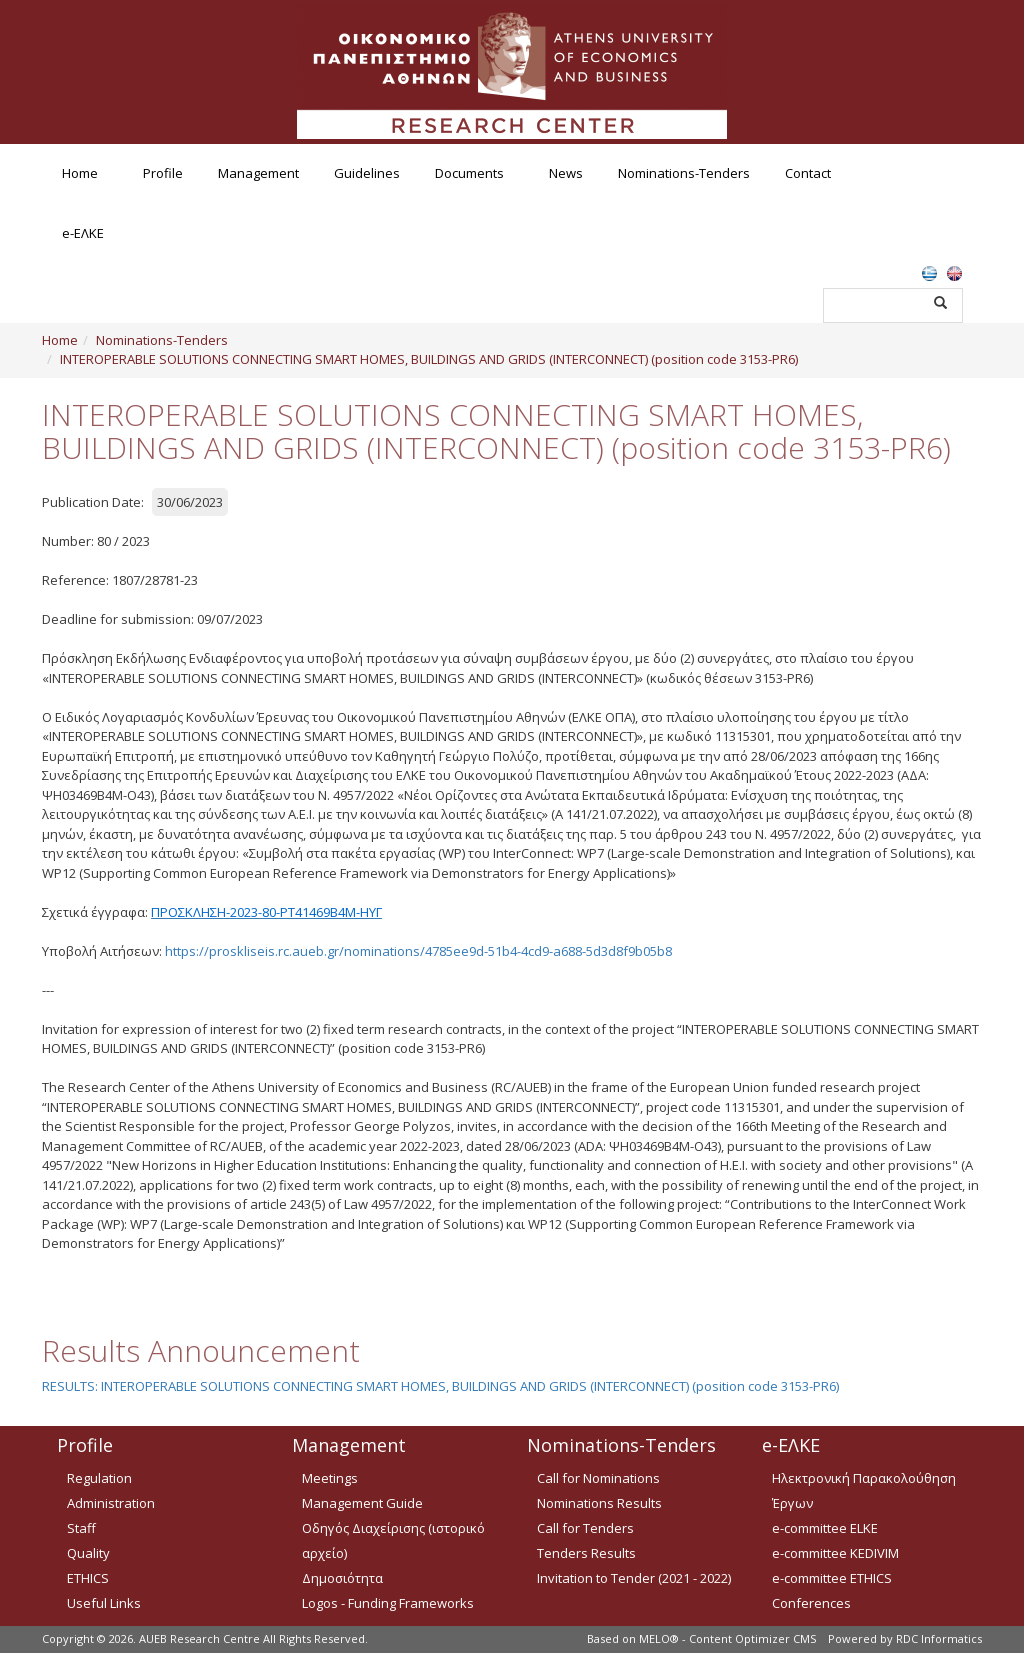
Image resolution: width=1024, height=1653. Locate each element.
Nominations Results (599, 1503)
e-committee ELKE (825, 1528)
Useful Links (104, 1603)
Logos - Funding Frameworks (388, 1603)
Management (258, 173)
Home (80, 173)
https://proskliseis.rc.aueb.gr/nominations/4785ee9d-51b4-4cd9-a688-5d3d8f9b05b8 (418, 951)
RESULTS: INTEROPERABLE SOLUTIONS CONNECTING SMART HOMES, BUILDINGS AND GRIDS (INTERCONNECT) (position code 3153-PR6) (440, 1386)
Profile (163, 173)
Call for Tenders (585, 1528)
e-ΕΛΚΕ (83, 233)
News (566, 173)
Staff (81, 1528)
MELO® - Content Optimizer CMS (727, 1638)
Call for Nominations (598, 1478)
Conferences (811, 1603)
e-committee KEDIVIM (835, 1553)
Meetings (330, 1478)
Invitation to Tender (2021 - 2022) (634, 1578)
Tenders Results (586, 1553)
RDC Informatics (939, 1638)
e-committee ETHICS (832, 1578)
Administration (111, 1503)
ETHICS (88, 1578)
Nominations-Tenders (684, 173)
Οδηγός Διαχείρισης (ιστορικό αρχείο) (393, 1540)
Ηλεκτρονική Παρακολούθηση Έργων (864, 1490)
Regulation (99, 1478)
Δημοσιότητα (342, 1578)
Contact (808, 173)
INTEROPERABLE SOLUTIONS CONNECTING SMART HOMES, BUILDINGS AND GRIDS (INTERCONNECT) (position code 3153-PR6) (429, 359)
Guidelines (367, 173)
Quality (88, 1553)
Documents (469, 173)
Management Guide (362, 1503)
